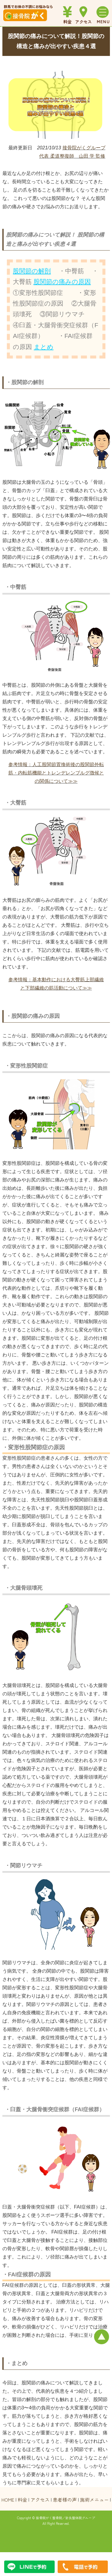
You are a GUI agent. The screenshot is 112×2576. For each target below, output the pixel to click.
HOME (7, 2499)
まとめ (43, 346)
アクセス (40, 2499)
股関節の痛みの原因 (62, 281)
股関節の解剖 (32, 270)
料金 (22, 2499)
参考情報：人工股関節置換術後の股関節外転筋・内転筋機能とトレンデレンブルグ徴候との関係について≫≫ (56, 773)
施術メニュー (94, 2499)
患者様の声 (65, 2499)
